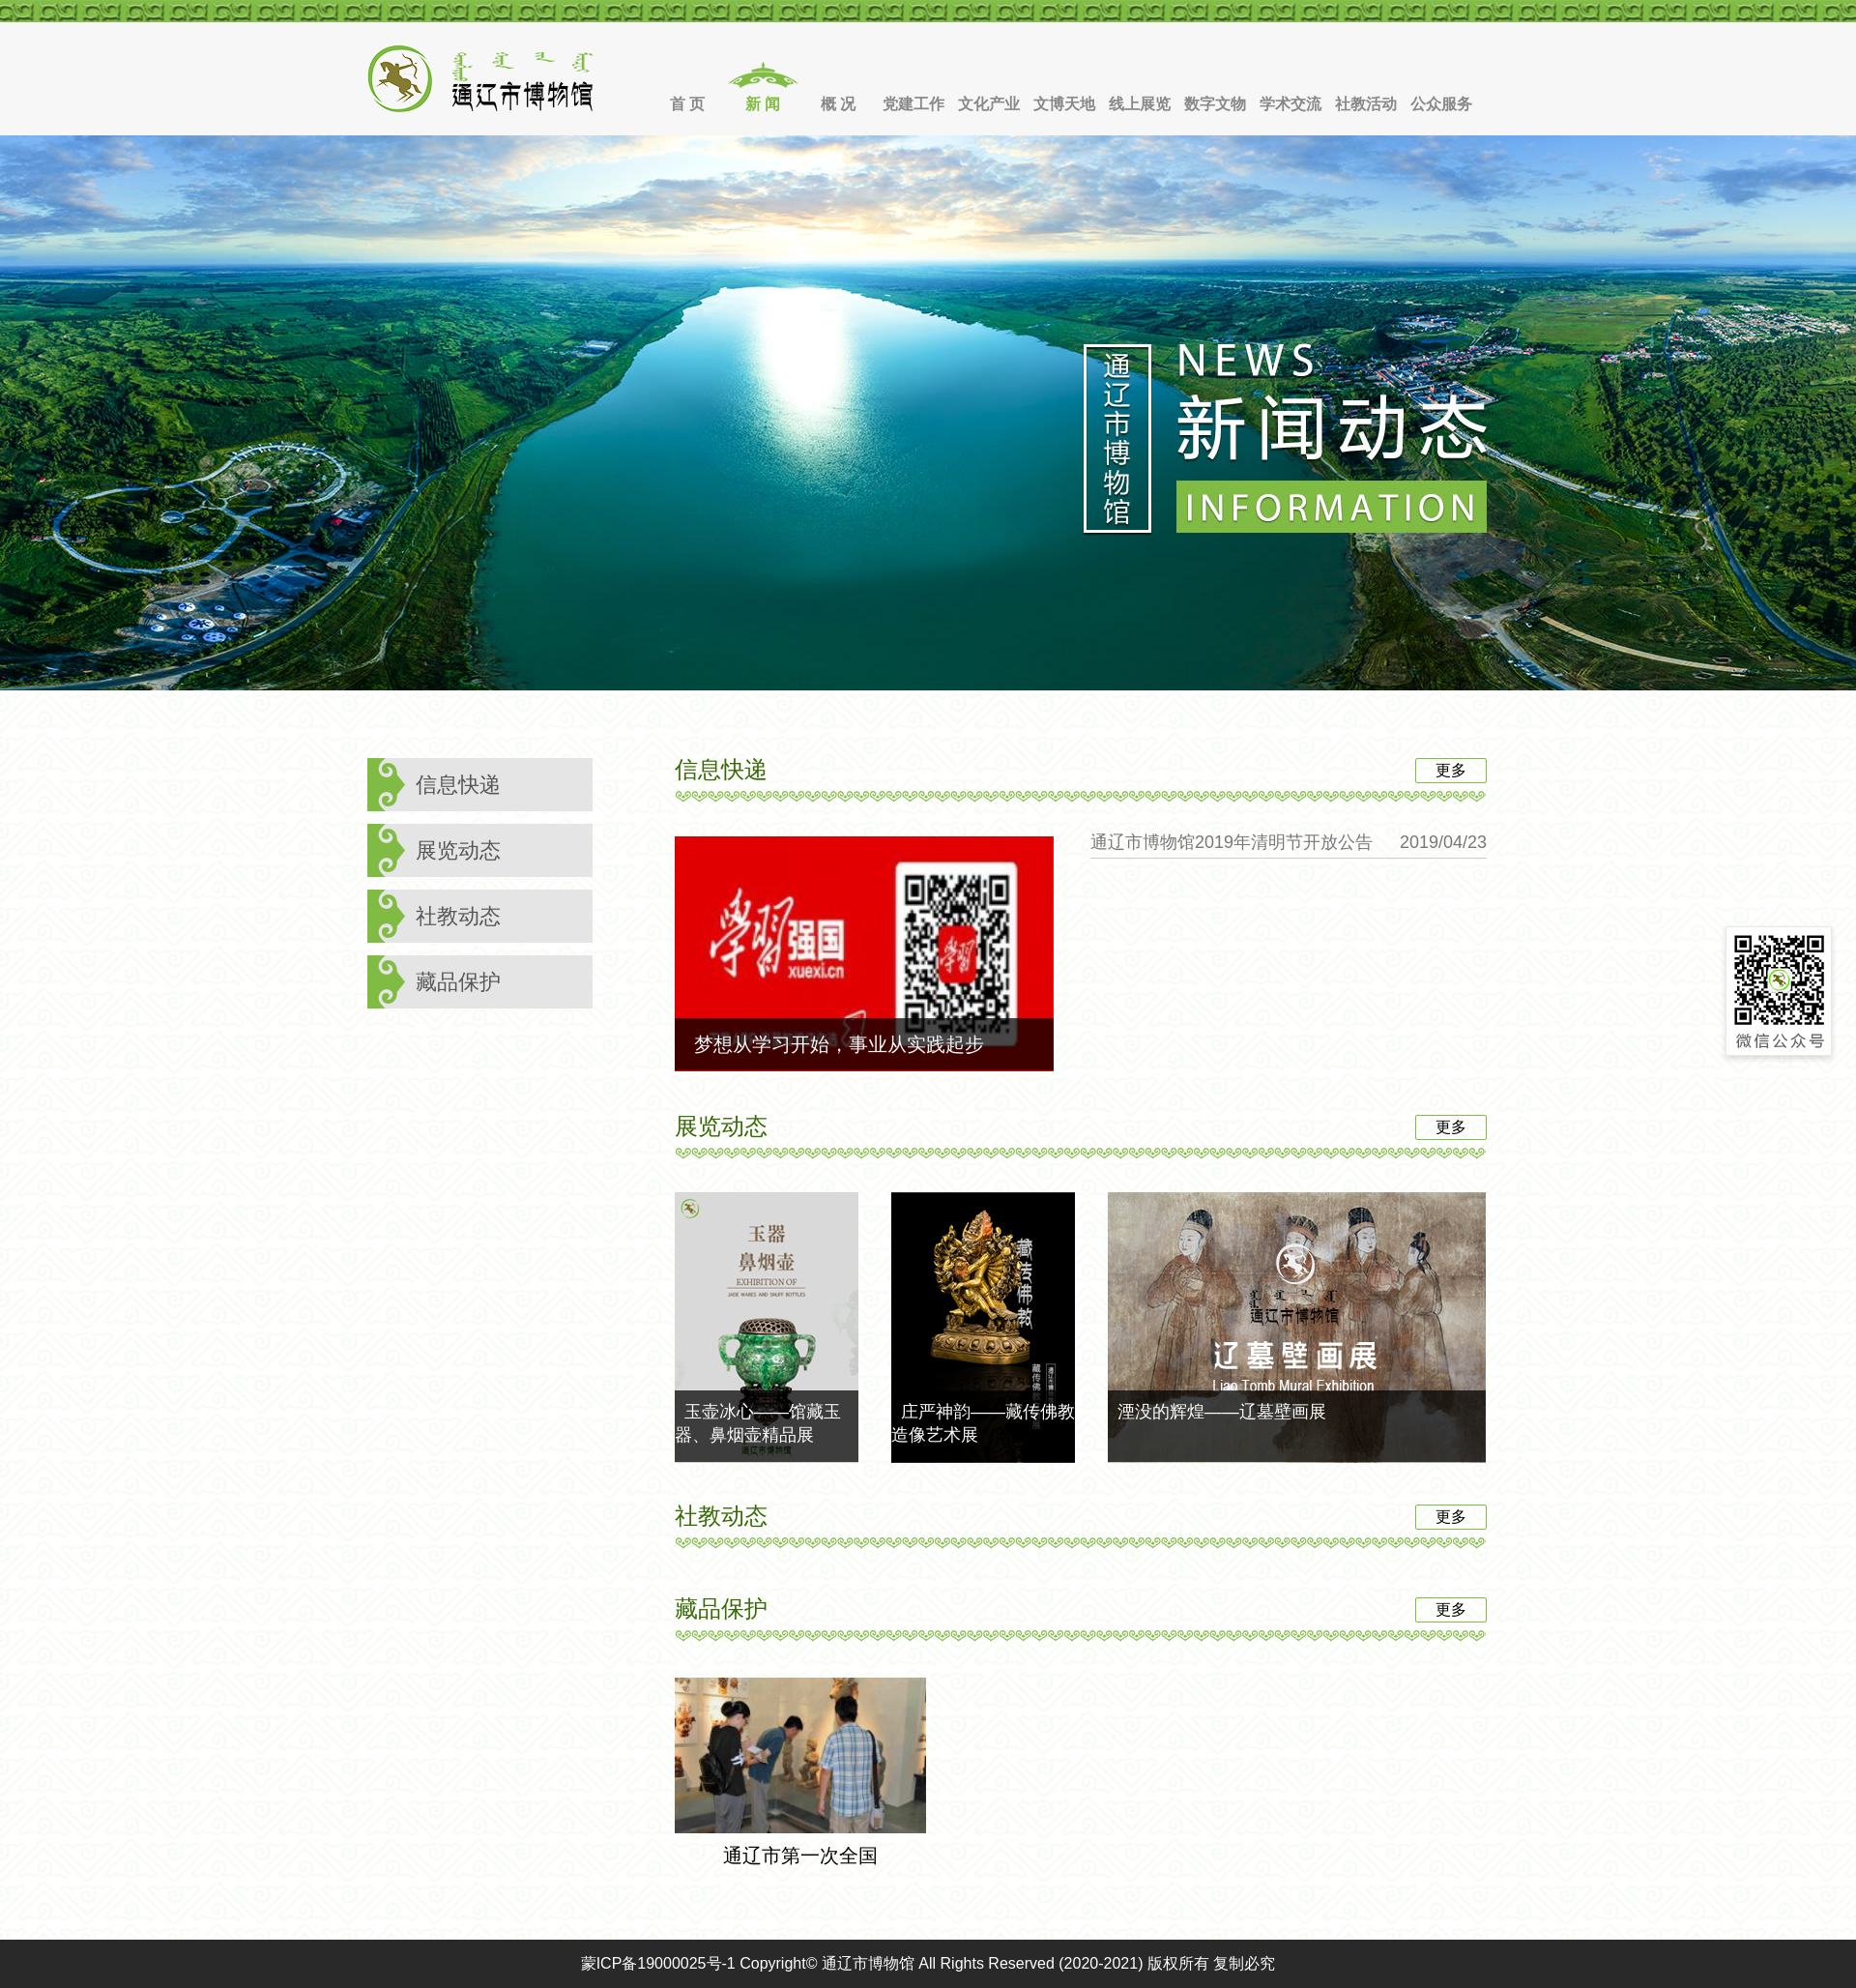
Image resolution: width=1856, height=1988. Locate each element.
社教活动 (1366, 104)
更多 (1451, 770)
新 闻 (762, 104)
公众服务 (1441, 104)
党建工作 (913, 104)
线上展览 (1140, 104)
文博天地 (1064, 104)
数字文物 (1215, 104)
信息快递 (458, 785)
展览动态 (458, 850)
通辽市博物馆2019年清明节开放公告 (1231, 842)
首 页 (687, 104)
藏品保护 (458, 982)
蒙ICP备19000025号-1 (658, 1963)
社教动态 (458, 916)
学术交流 (1290, 104)
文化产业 (989, 104)
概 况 (838, 104)
